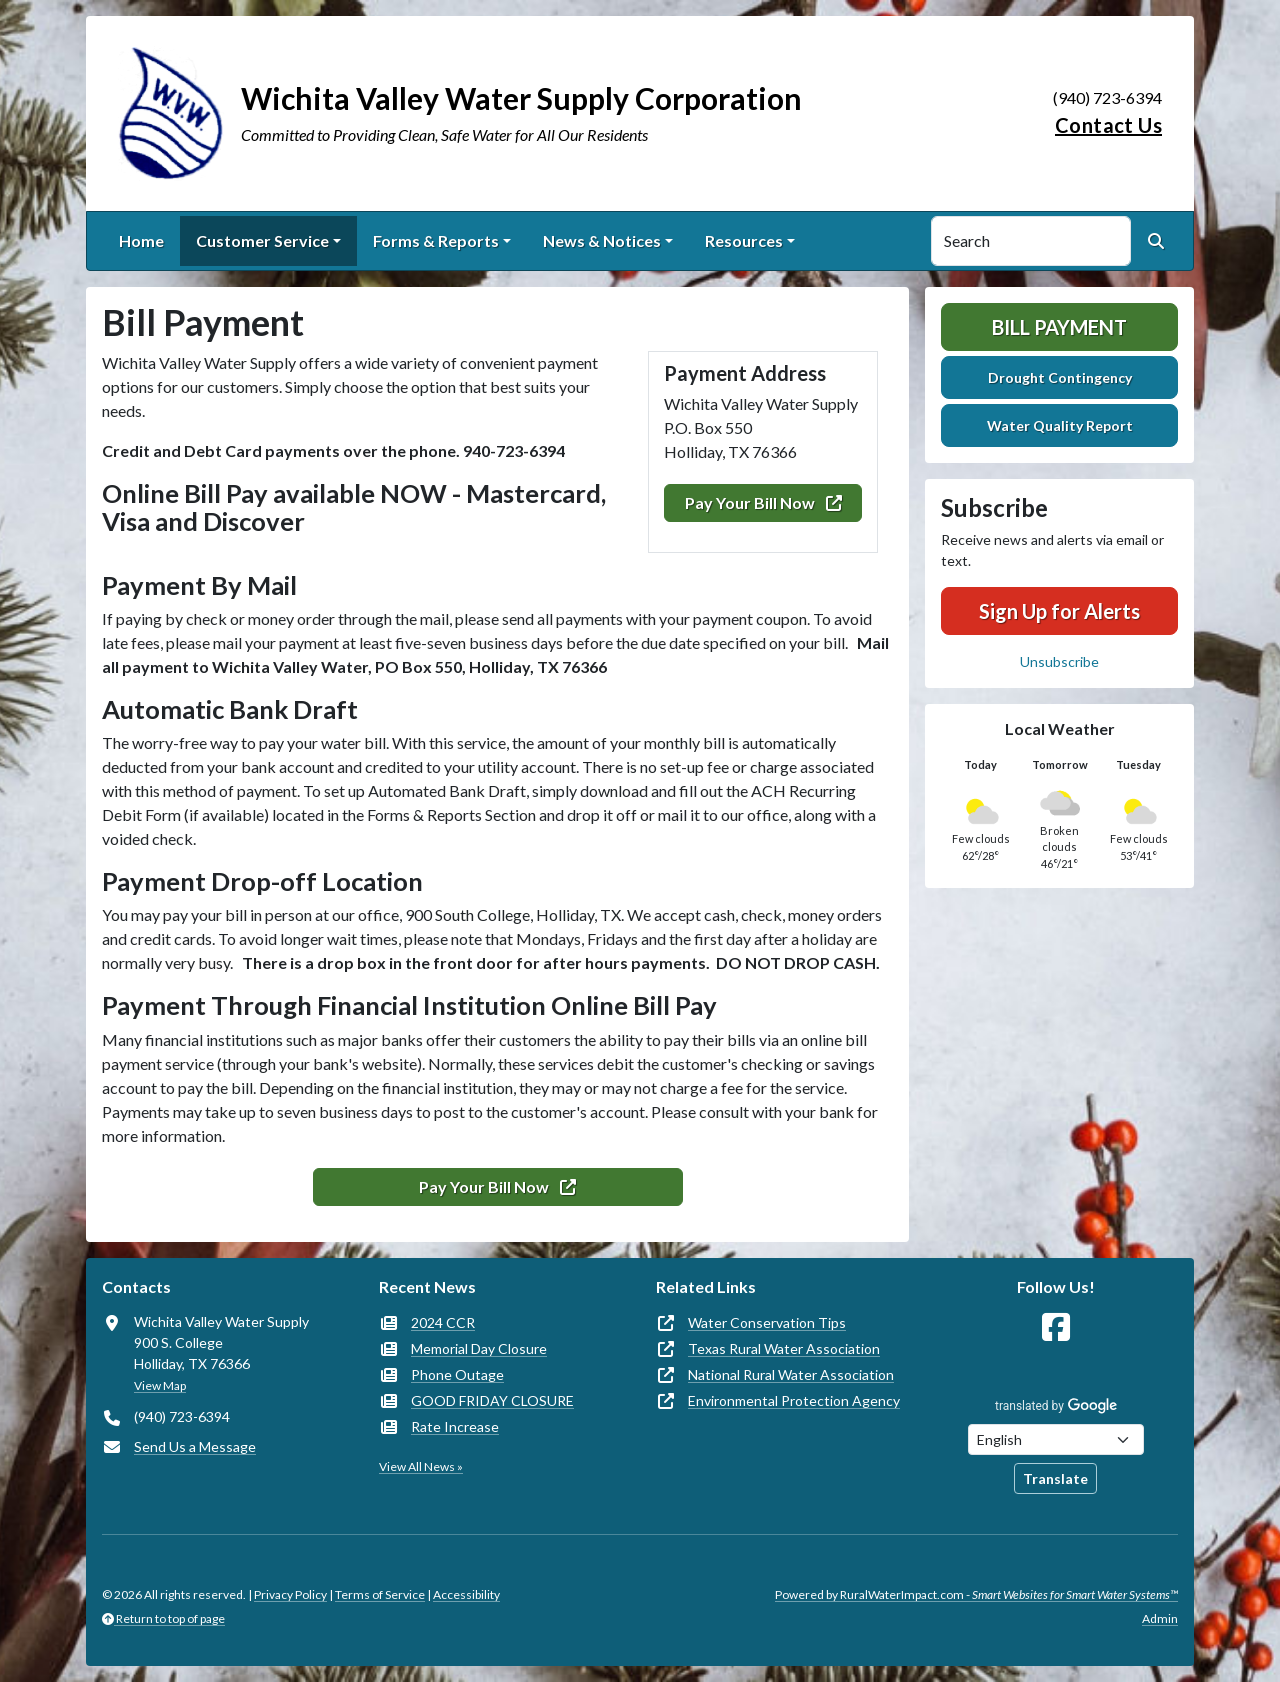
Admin (1160, 1618)
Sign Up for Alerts (1059, 611)
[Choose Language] (1056, 1439)
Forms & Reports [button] (436, 240)
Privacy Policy (290, 1594)
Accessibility (466, 1594)
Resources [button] (744, 240)
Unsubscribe (1059, 661)
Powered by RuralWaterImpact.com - (976, 1594)
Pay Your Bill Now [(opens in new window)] (763, 502)
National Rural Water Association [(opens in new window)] (791, 1374)
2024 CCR (443, 1322)
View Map (160, 1385)
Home (141, 240)
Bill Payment (1059, 327)
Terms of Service (380, 1594)
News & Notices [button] (602, 240)
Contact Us (1108, 125)
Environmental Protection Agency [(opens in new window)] (794, 1400)
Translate (1055, 1478)
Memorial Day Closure (479, 1348)
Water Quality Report (1060, 425)
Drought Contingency (1060, 377)
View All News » (421, 1466)
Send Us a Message (195, 1446)
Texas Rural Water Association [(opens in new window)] (784, 1348)
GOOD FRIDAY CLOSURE (492, 1400)
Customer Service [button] (262, 240)
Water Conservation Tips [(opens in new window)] (767, 1322)
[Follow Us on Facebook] (1056, 1327)
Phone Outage (457, 1374)
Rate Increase (455, 1426)
